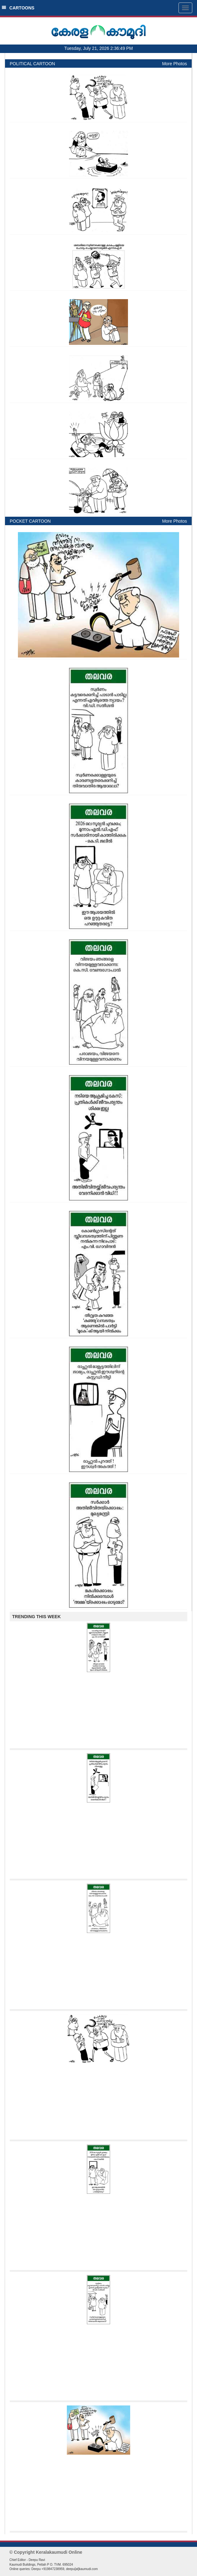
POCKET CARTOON (30, 521)
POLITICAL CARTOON (32, 63)
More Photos (174, 63)
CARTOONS (18, 7)
